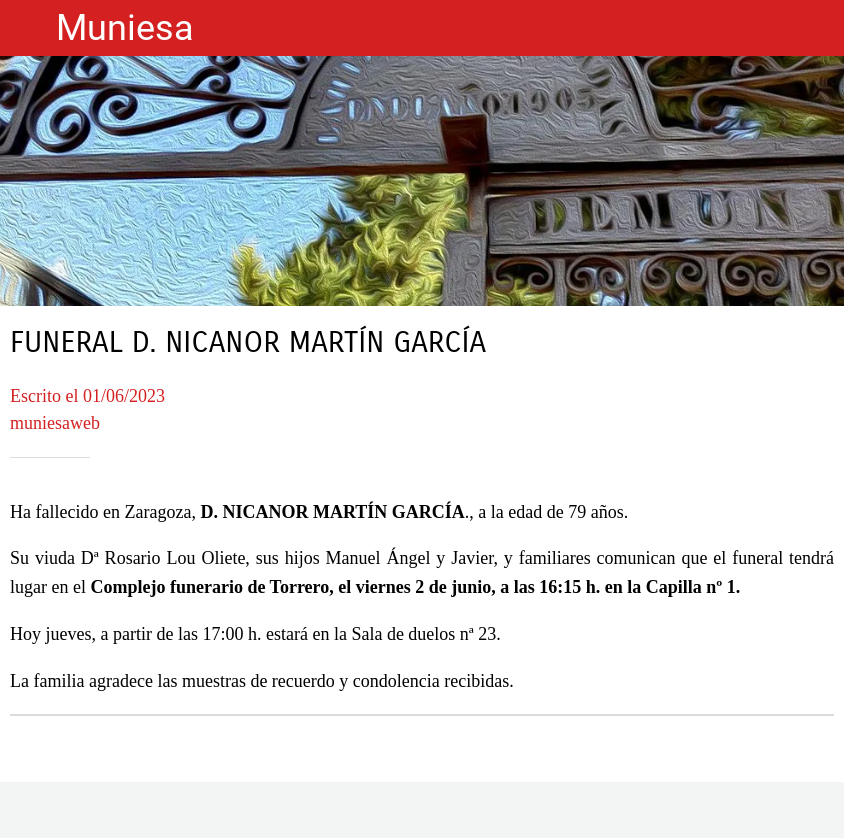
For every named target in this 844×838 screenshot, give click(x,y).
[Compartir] (422, 814)
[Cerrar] (28, 28)
